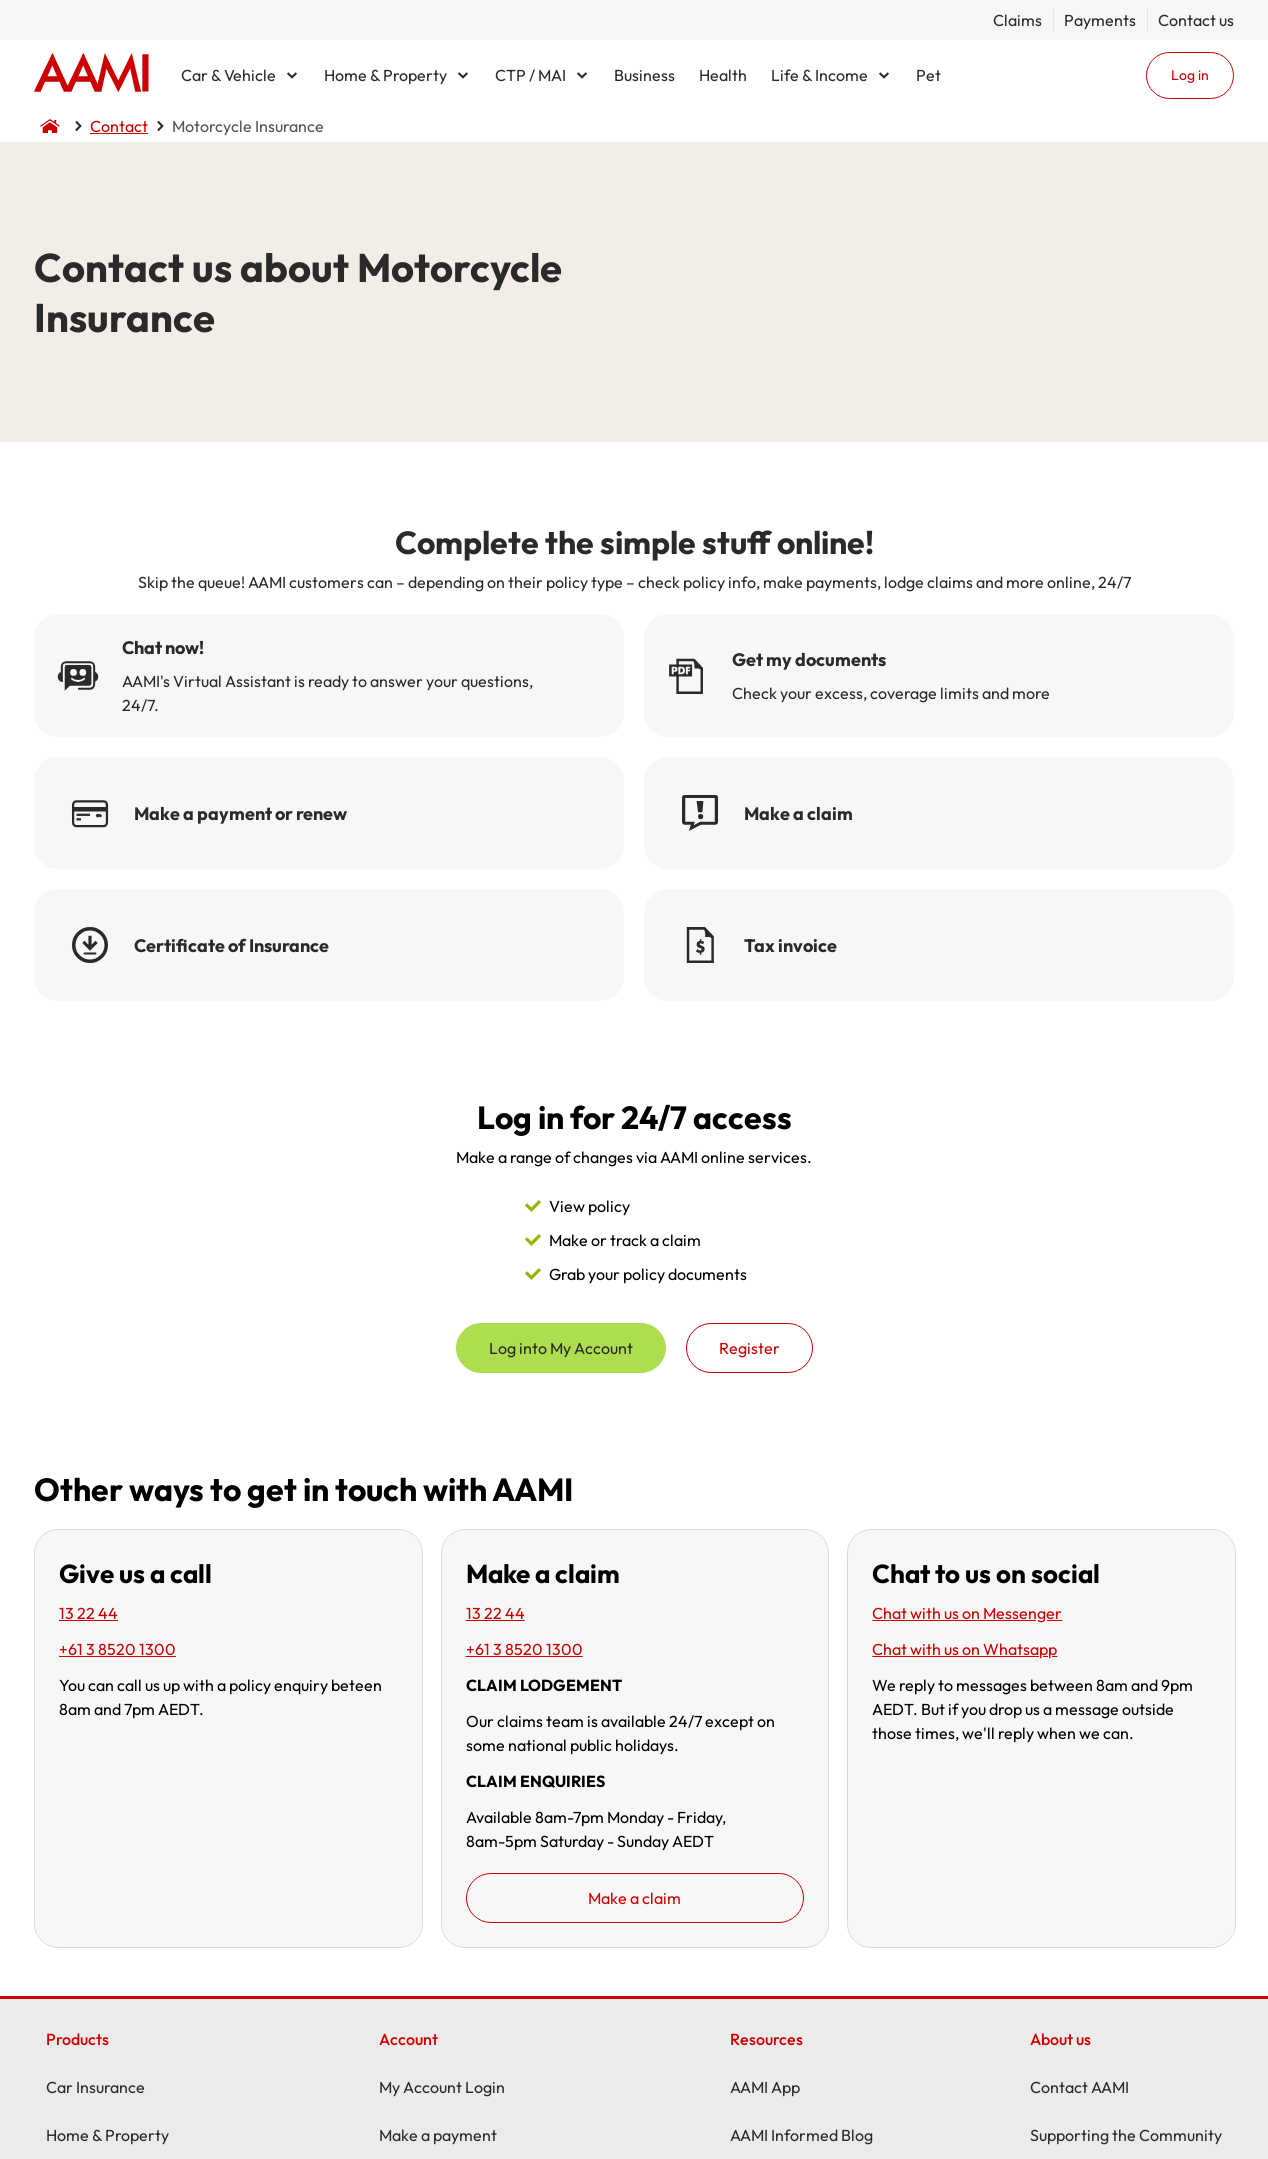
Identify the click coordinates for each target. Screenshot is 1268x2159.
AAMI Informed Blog (801, 2135)
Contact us (1196, 20)
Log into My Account (561, 1348)
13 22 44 (88, 1613)
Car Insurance (95, 2087)
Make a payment (438, 2135)
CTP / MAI (530, 75)
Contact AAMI (1079, 2087)
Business (644, 75)
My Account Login (442, 2087)
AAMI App (765, 2087)
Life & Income (819, 75)
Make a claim (634, 1898)
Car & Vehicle (228, 75)
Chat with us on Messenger (967, 1613)
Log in (1190, 75)
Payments (1100, 20)
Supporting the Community (1126, 2135)
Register (749, 1348)
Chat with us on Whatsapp (964, 1649)
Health (723, 75)
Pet (928, 75)
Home (91, 75)
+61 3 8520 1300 (117, 1649)
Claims (1017, 20)
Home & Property (385, 75)
